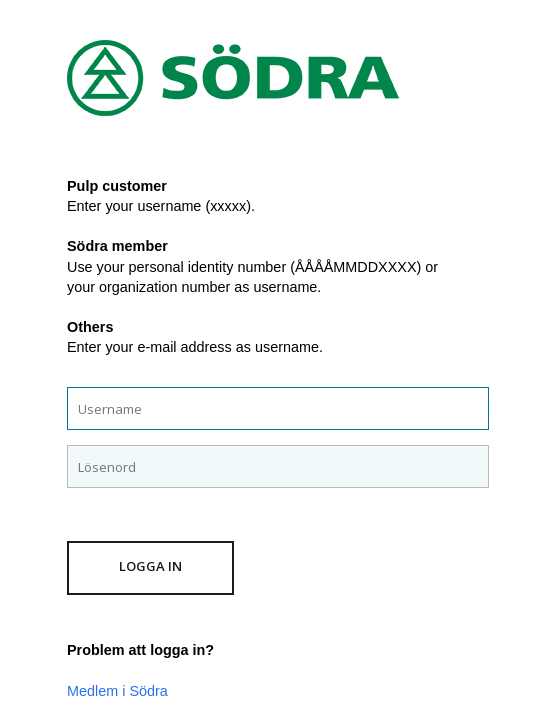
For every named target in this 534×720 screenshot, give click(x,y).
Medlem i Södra (117, 691)
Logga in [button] (150, 566)
